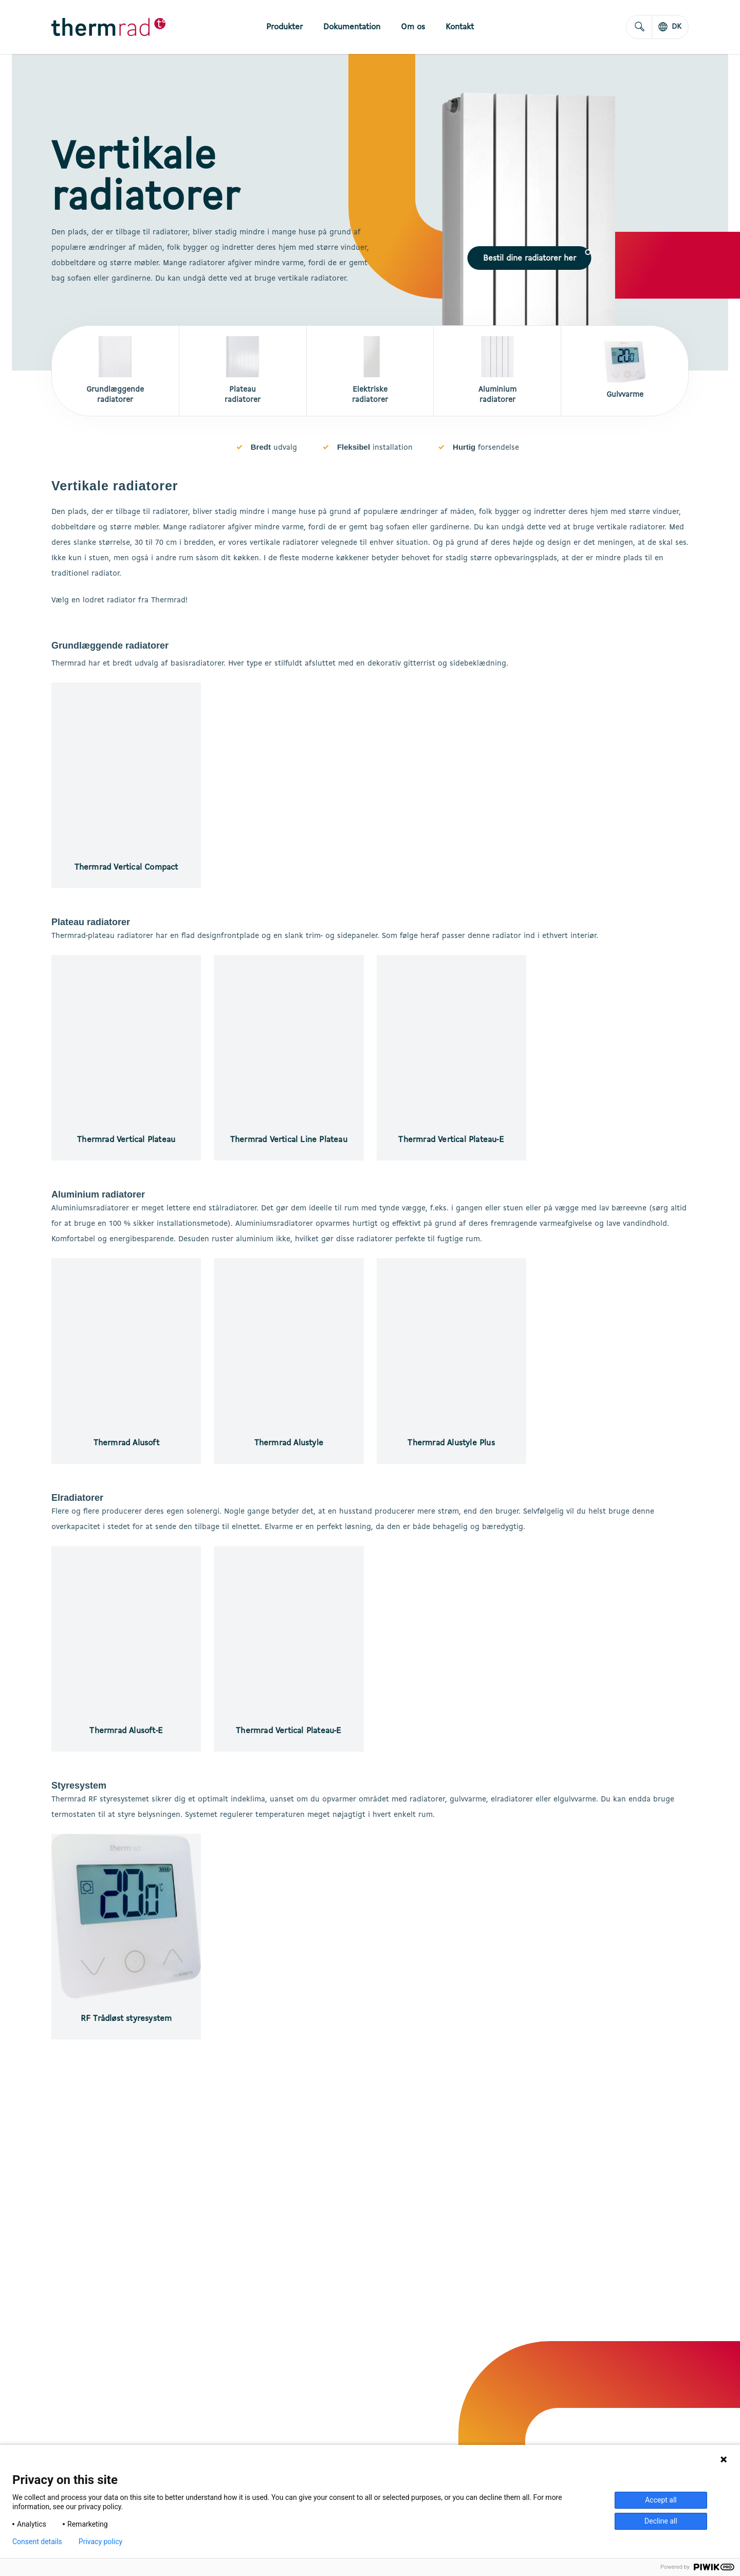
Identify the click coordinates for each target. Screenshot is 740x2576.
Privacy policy (100, 2541)
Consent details (37, 2541)
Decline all (660, 2521)
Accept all (661, 2500)
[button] (529, 258)
